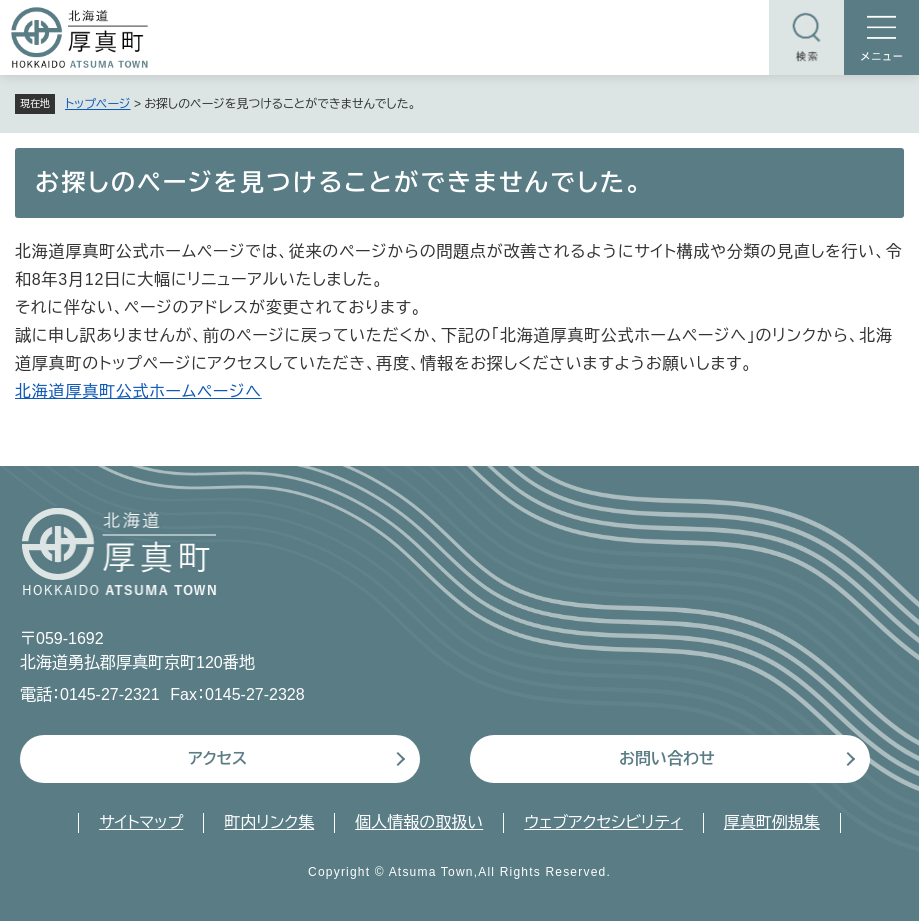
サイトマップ (141, 822)
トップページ (98, 104)
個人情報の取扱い (419, 822)
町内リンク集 (269, 822)
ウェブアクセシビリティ (603, 822)
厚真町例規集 (772, 822)
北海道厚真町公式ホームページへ (138, 391)
